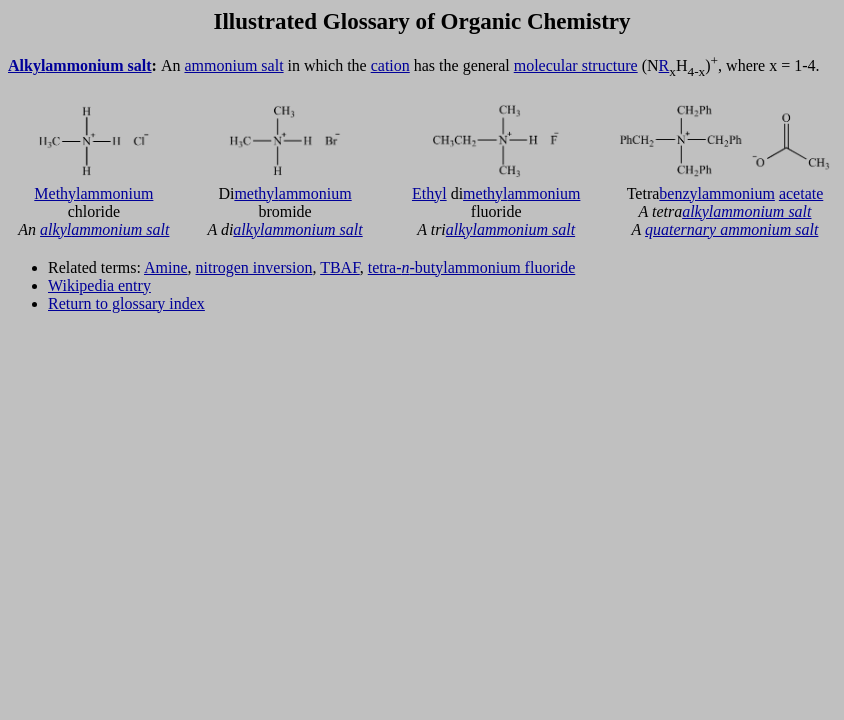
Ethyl (429, 193)
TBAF (340, 267)
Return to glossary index (126, 303)
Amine (166, 267)
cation (390, 65)
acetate (801, 193)
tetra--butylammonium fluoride (472, 267)
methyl (256, 193)
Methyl (57, 193)
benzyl (680, 193)
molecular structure (576, 65)
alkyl (55, 229)
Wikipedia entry (99, 285)
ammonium (117, 193)
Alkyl (26, 65)
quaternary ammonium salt (731, 229)
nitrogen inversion (254, 267)
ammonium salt (98, 65)
